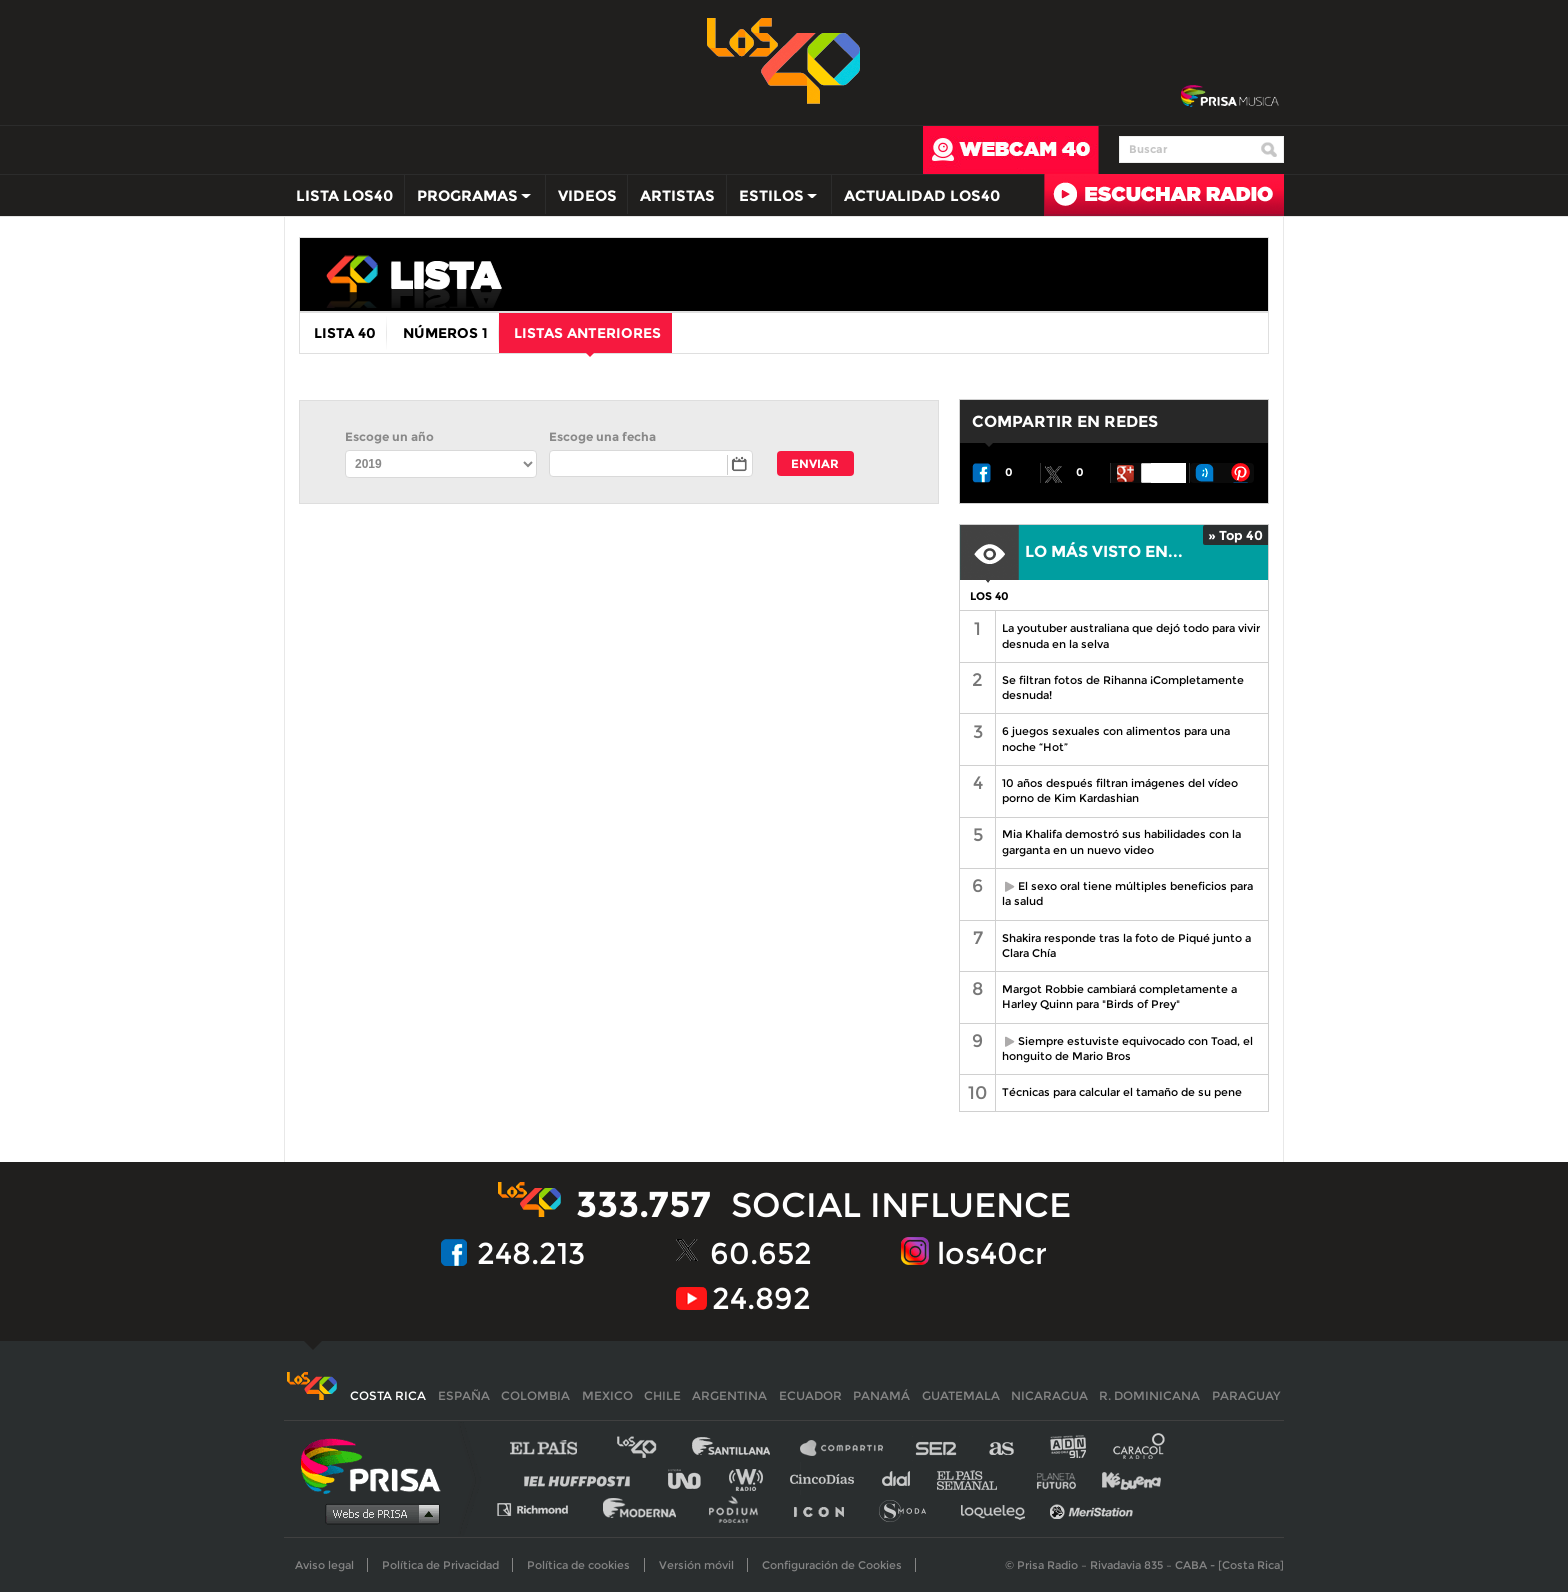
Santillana (745, 1448)
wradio (750, 1478)
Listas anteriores (587, 338)
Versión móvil (696, 1565)
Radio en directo (1164, 195)
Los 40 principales (651, 1448)
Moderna (641, 1508)
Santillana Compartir (851, 1448)
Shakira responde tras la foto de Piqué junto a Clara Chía (1126, 945)
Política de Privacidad (440, 1565)
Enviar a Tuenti (1205, 473)
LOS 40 (989, 596)
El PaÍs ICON (826, 1508)
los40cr (992, 1253)
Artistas (677, 195)
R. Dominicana (1149, 1395)
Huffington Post (582, 1478)
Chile (662, 1395)
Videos (587, 195)
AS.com (1000, 1448)
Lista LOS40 (344, 195)
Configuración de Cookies (832, 1565)
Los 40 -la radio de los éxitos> (784, 59)
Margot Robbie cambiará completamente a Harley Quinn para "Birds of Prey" (1119, 996)
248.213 (531, 1253)
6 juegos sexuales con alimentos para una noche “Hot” (1116, 738)
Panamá (881, 1395)
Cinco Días (827, 1478)
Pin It (1241, 473)
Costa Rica (388, 1395)
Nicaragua (1049, 1395)
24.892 (761, 1298)
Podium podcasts (740, 1508)
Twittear (1053, 473)
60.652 (761, 1253)
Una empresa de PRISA (378, 1464)
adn (1066, 1448)
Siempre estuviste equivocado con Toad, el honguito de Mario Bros (1124, 1048)
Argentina (729, 1395)
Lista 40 (345, 333)
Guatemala (961, 1395)
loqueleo (998, 1508)
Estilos (773, 200)
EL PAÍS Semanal (976, 1478)
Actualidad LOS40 (922, 195)
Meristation (1094, 1508)
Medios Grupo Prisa (377, 1513)
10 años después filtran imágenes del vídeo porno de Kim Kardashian (1120, 790)
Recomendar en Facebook (982, 473)
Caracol (1140, 1448)
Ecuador (810, 1395)
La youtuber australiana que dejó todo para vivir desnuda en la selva (1131, 635)
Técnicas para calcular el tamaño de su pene (1122, 1092)
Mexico (607, 1395)
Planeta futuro (1050, 1478)
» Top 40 (1235, 535)
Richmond (543, 1508)
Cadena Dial (903, 1478)
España (464, 1395)
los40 (699, 279)
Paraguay (1246, 1395)
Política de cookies (578, 1565)
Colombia (535, 1395)
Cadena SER (937, 1448)
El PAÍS (555, 1448)
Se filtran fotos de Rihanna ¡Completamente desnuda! (1123, 687)
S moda (909, 1508)
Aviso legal (324, 1565)
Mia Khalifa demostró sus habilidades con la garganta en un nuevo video (1121, 841)
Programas (469, 200)
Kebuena (1122, 1478)
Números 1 (445, 333)
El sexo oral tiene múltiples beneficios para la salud (1124, 893)
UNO (693, 1478)
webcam (1011, 150)
